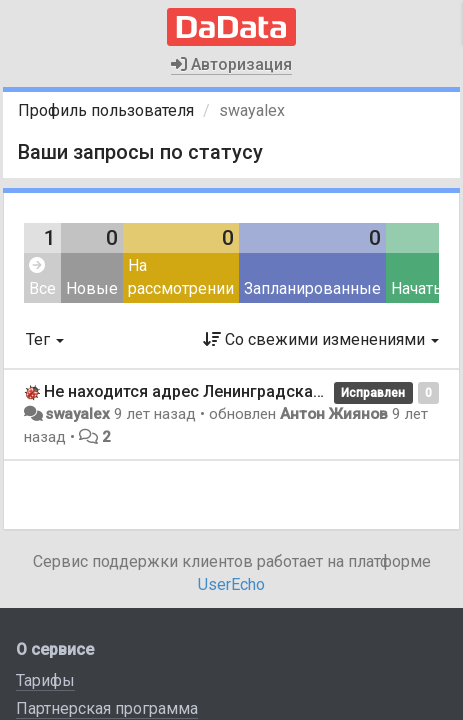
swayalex (77, 414)
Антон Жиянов (334, 414)
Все (42, 277)
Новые (92, 288)
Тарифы (45, 680)
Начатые (423, 288)
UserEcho (231, 584)
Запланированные (312, 288)
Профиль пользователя (106, 110)
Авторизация (231, 64)
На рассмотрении (181, 277)
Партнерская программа (107, 708)
